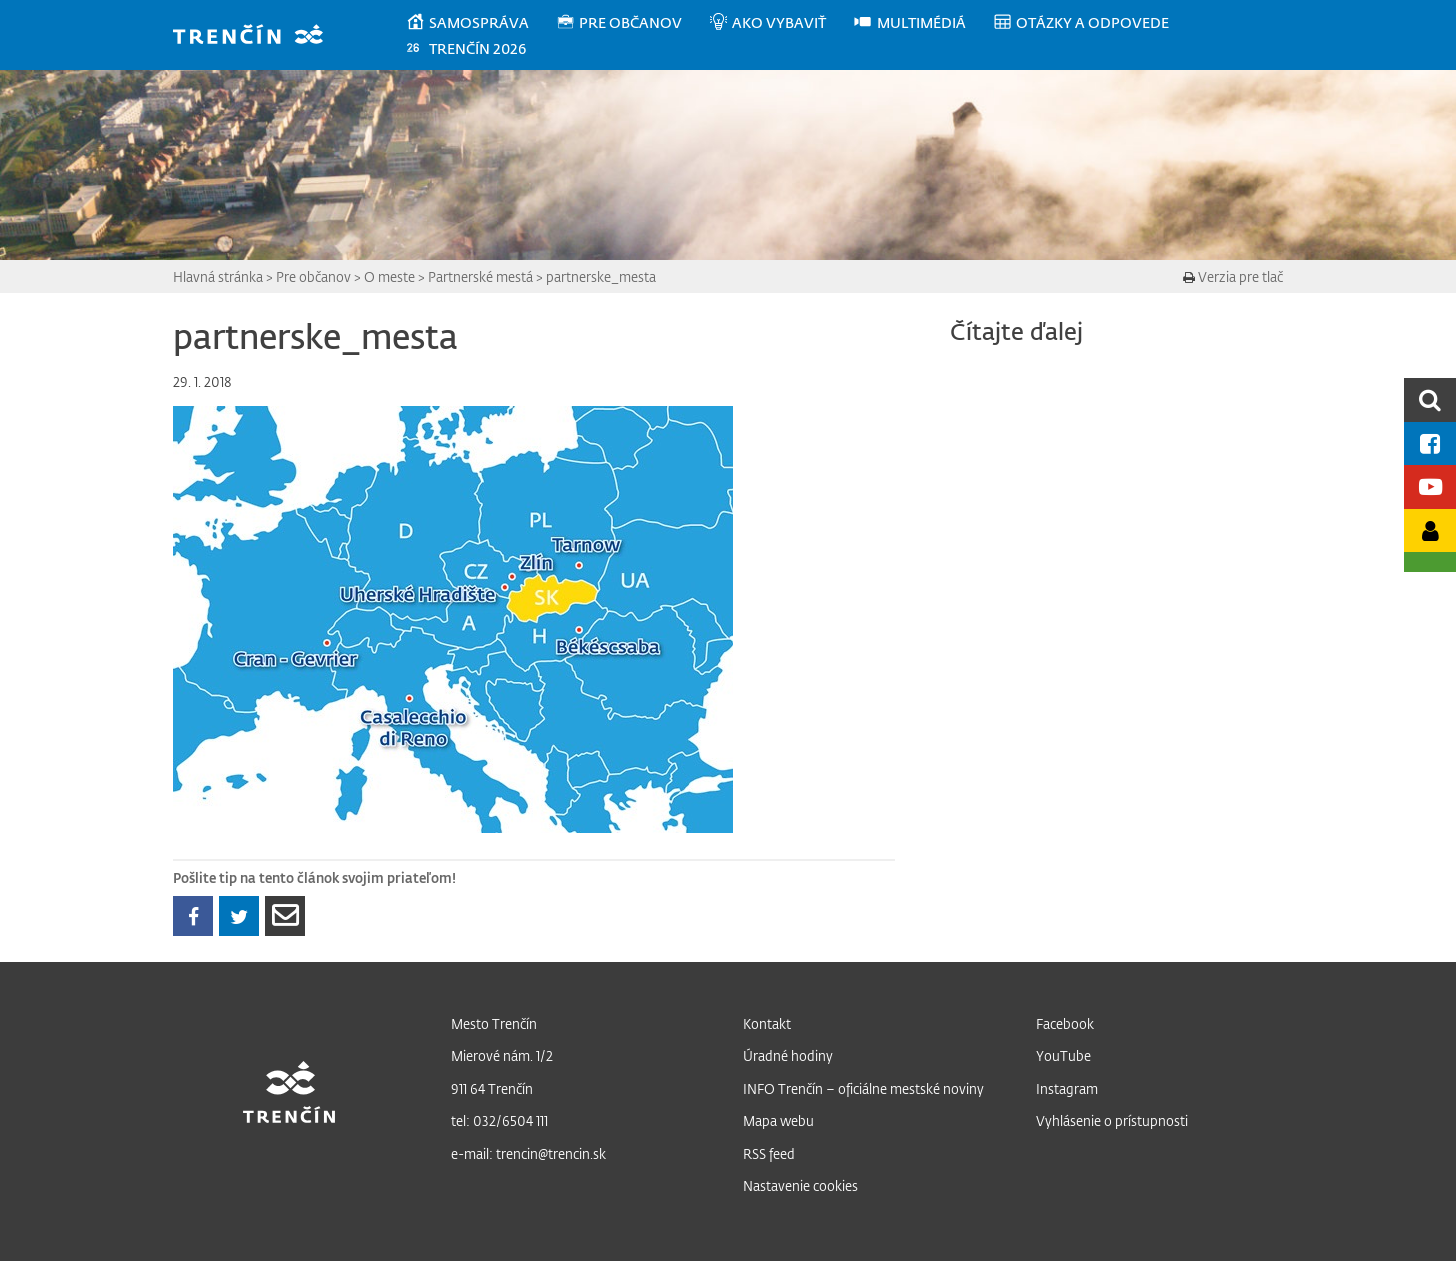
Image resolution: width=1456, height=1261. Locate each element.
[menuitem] (480, 23)
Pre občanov (313, 276)
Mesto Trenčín (494, 1023)
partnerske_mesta (601, 276)
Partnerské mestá (480, 276)
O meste (389, 276)
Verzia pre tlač (1233, 276)
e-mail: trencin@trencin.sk (528, 1153)
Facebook (1065, 1023)
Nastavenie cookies (800, 1185)
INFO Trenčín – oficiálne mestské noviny (863, 1088)
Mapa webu (778, 1120)
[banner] (257, 36)
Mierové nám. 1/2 (502, 1055)
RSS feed (769, 1153)
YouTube (1063, 1055)
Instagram (1067, 1088)
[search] (1430, 399)
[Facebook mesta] (1430, 443)
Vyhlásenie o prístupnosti (1112, 1120)
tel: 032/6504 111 (499, 1120)
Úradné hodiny (788, 1055)
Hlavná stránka (218, 276)
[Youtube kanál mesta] (1430, 486)
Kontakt (767, 1023)
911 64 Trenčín (492, 1088)
